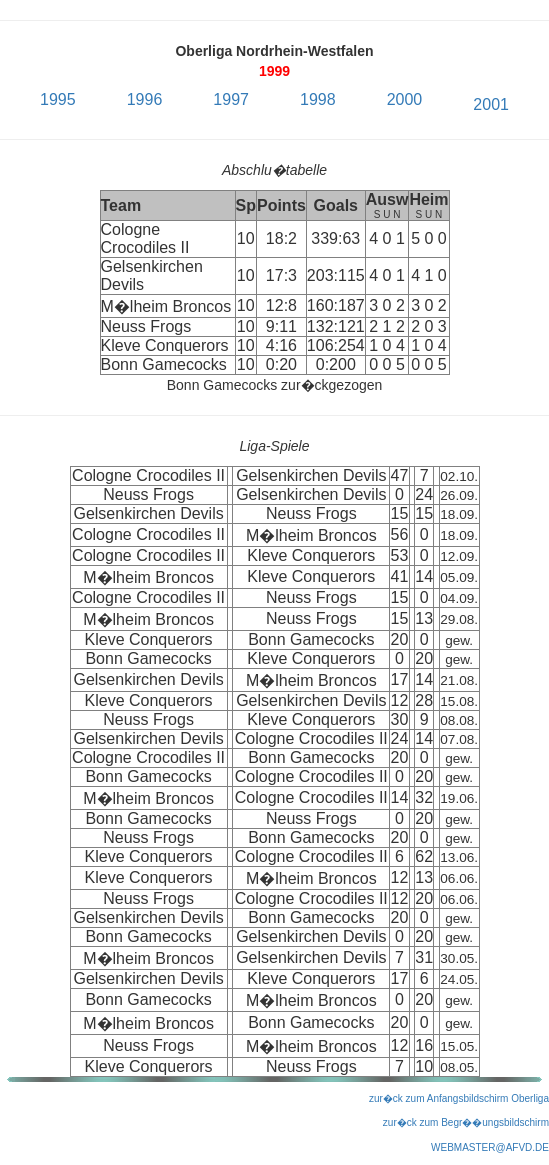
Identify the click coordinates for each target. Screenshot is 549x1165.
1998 (318, 99)
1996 (145, 99)
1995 (58, 99)
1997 (231, 99)
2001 (491, 104)
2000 (405, 99)
